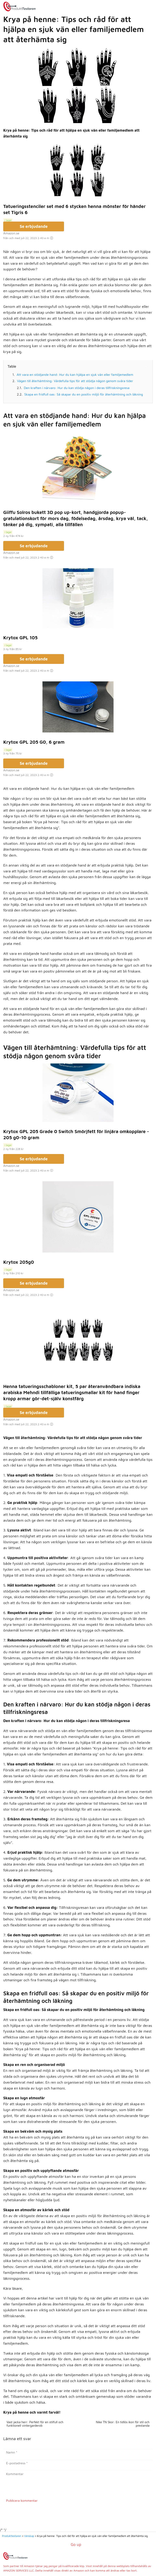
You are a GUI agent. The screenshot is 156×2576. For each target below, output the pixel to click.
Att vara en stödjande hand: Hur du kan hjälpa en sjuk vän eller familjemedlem (75, 374)
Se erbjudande (34, 226)
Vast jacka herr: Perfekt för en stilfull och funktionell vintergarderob (34, 2423)
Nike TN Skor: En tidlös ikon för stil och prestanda (123, 2423)
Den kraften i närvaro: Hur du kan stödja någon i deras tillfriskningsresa (77, 388)
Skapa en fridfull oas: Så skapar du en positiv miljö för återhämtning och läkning (83, 394)
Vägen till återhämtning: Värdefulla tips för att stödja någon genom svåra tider (75, 381)
